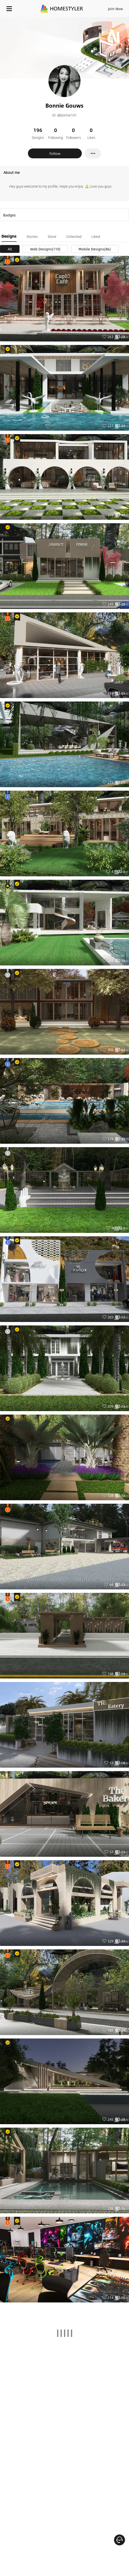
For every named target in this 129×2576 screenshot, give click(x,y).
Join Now (115, 8)
